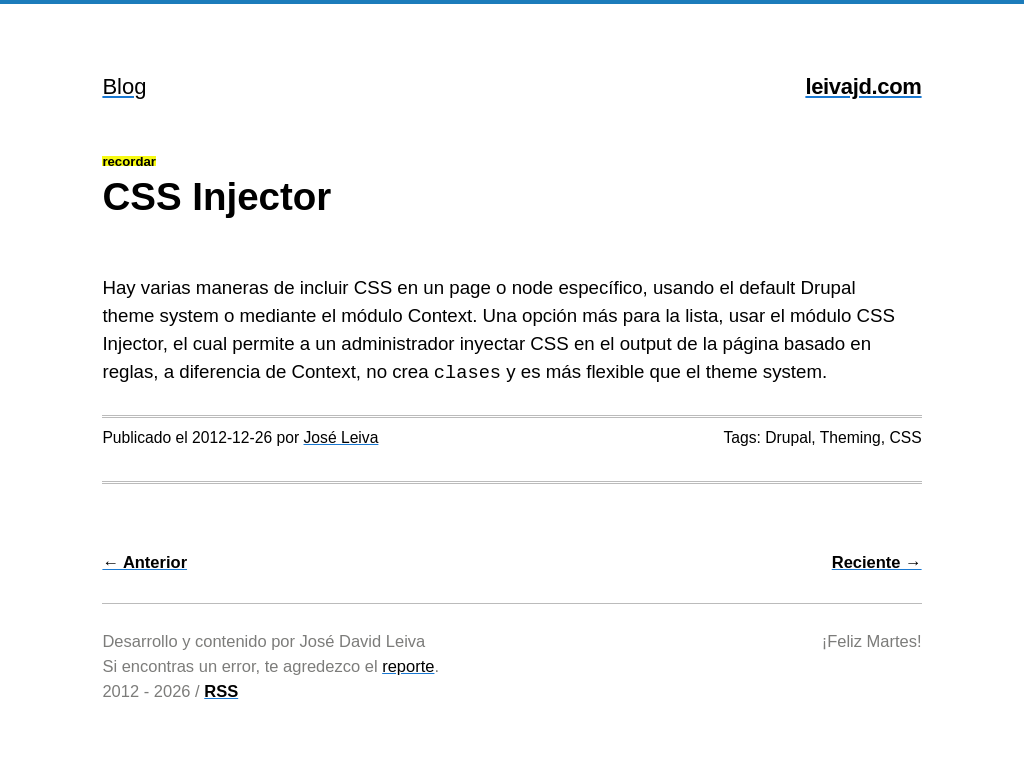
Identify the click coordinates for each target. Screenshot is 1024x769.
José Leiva (341, 437)
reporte (408, 666)
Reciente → (877, 562)
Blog (124, 86)
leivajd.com (863, 86)
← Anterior (144, 562)
